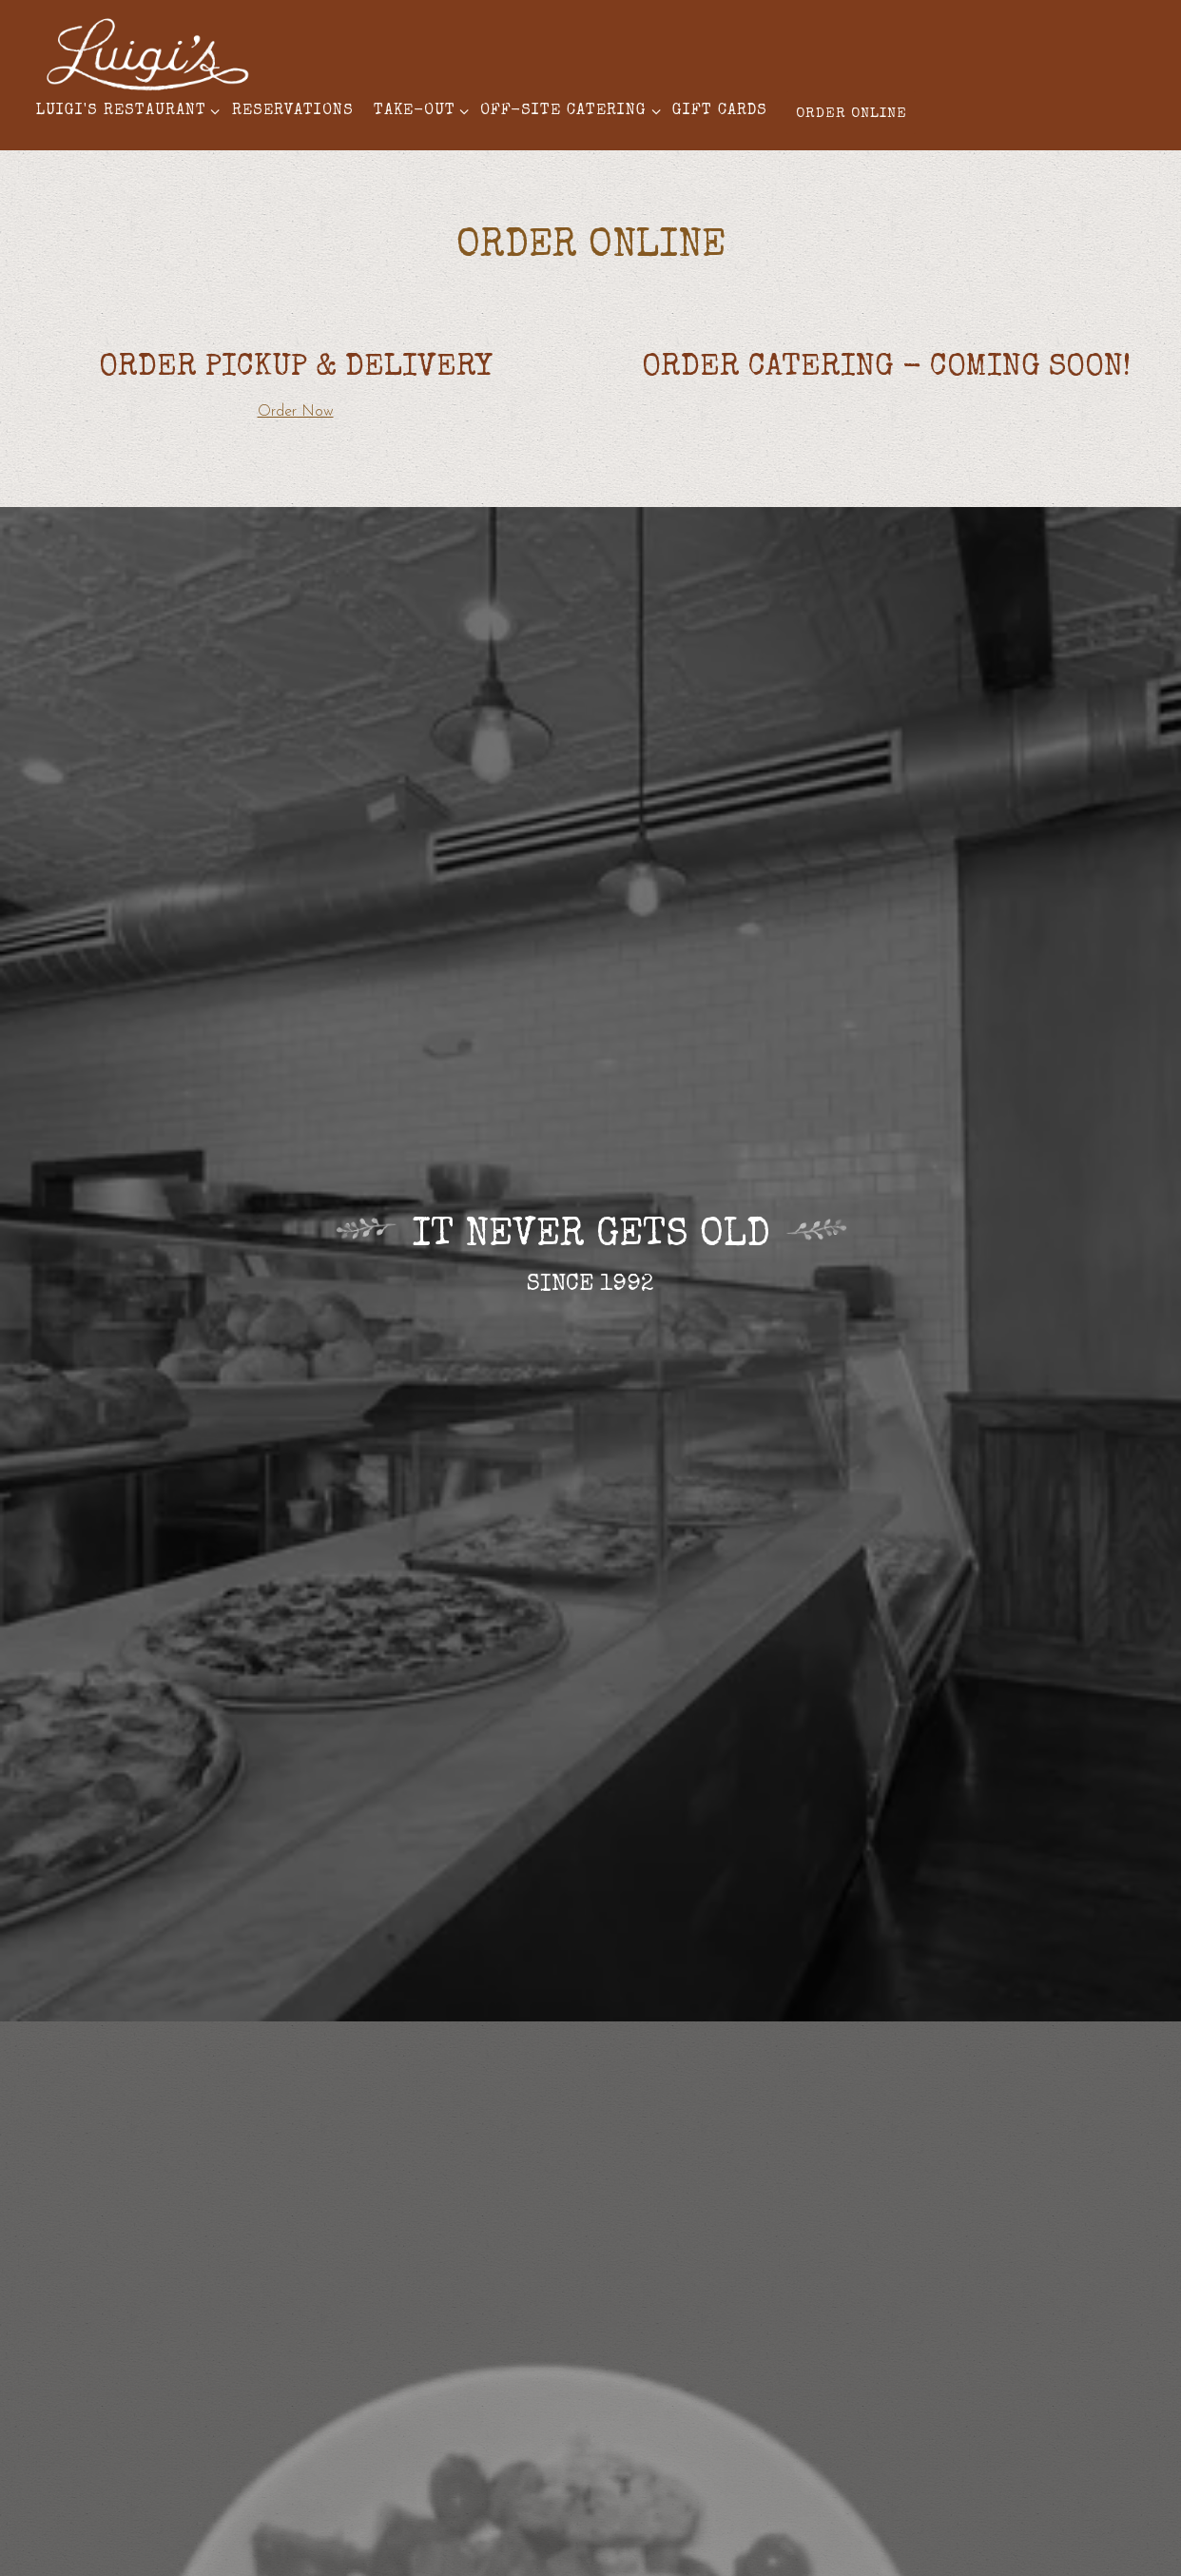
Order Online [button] (851, 114)
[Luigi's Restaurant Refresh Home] (147, 53)
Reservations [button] (293, 111)
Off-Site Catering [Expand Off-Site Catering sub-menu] (566, 109)
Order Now (296, 412)
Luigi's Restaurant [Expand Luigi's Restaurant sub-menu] (124, 109)
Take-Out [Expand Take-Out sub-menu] (418, 109)
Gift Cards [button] (719, 111)
